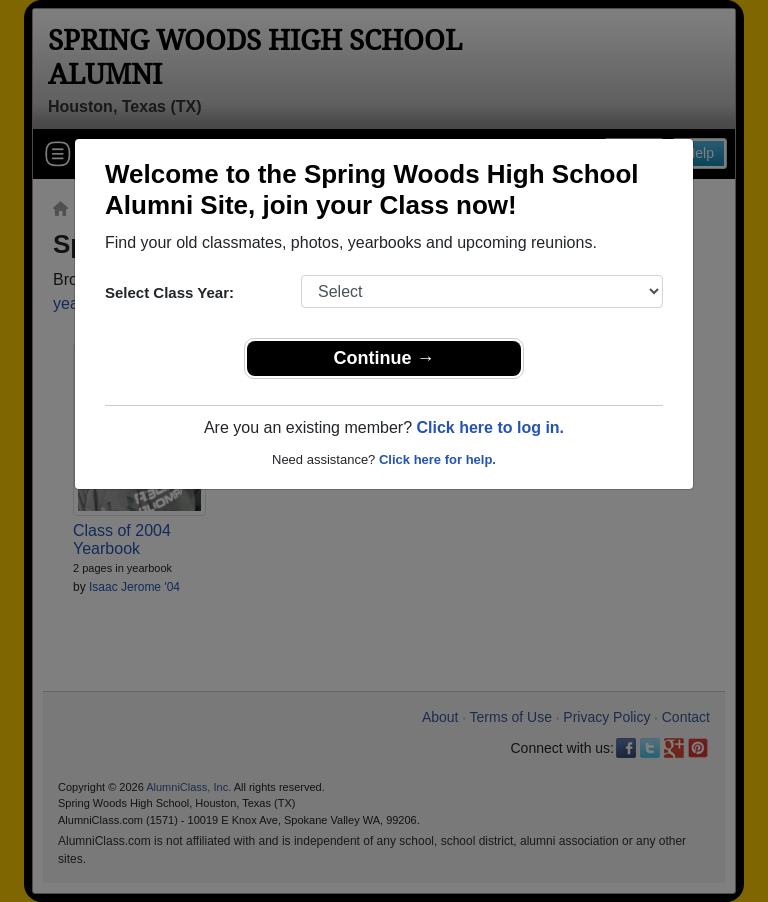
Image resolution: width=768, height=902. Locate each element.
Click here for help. (437, 459)
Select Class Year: (169, 292)
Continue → (384, 358)
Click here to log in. (490, 427)
